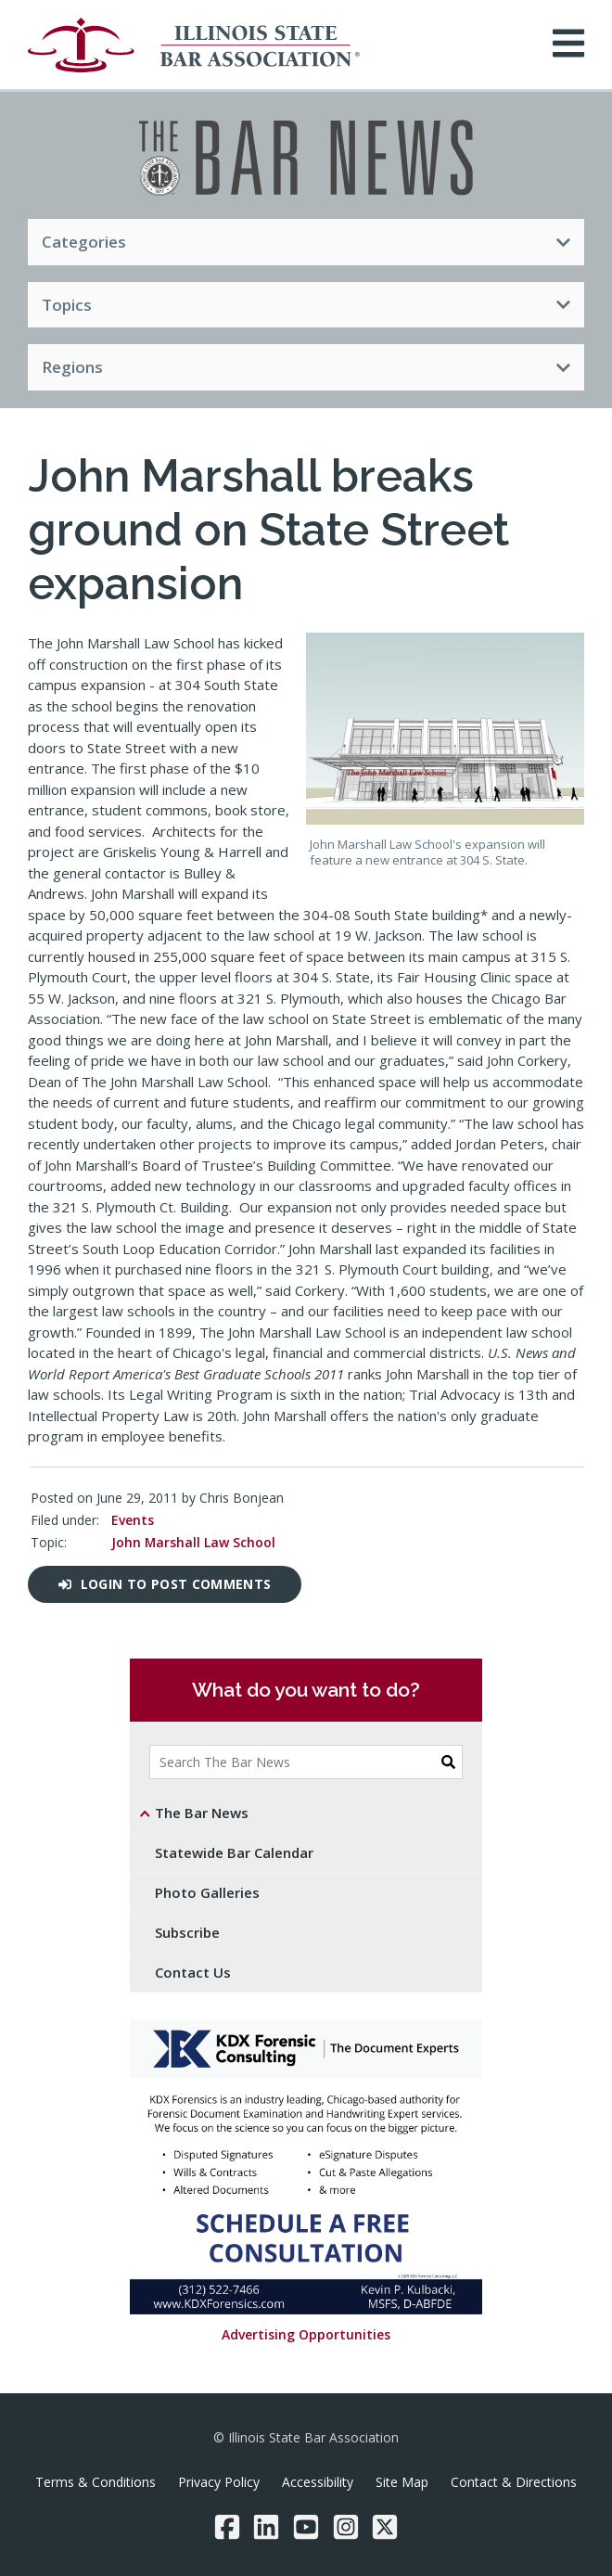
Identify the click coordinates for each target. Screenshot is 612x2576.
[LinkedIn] (266, 2527)
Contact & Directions (514, 2482)
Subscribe (187, 1932)
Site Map (402, 2482)
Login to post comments (164, 1584)
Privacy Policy (219, 2482)
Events (132, 1520)
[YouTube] (306, 2527)
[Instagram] (346, 2527)
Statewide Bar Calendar (234, 1852)
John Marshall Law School (193, 1542)
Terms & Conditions (95, 2482)
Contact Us (193, 1972)
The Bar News (202, 1812)
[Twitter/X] (385, 2527)
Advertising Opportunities (306, 2334)
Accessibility (317, 2482)
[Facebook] (227, 2527)
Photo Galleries (207, 1892)
